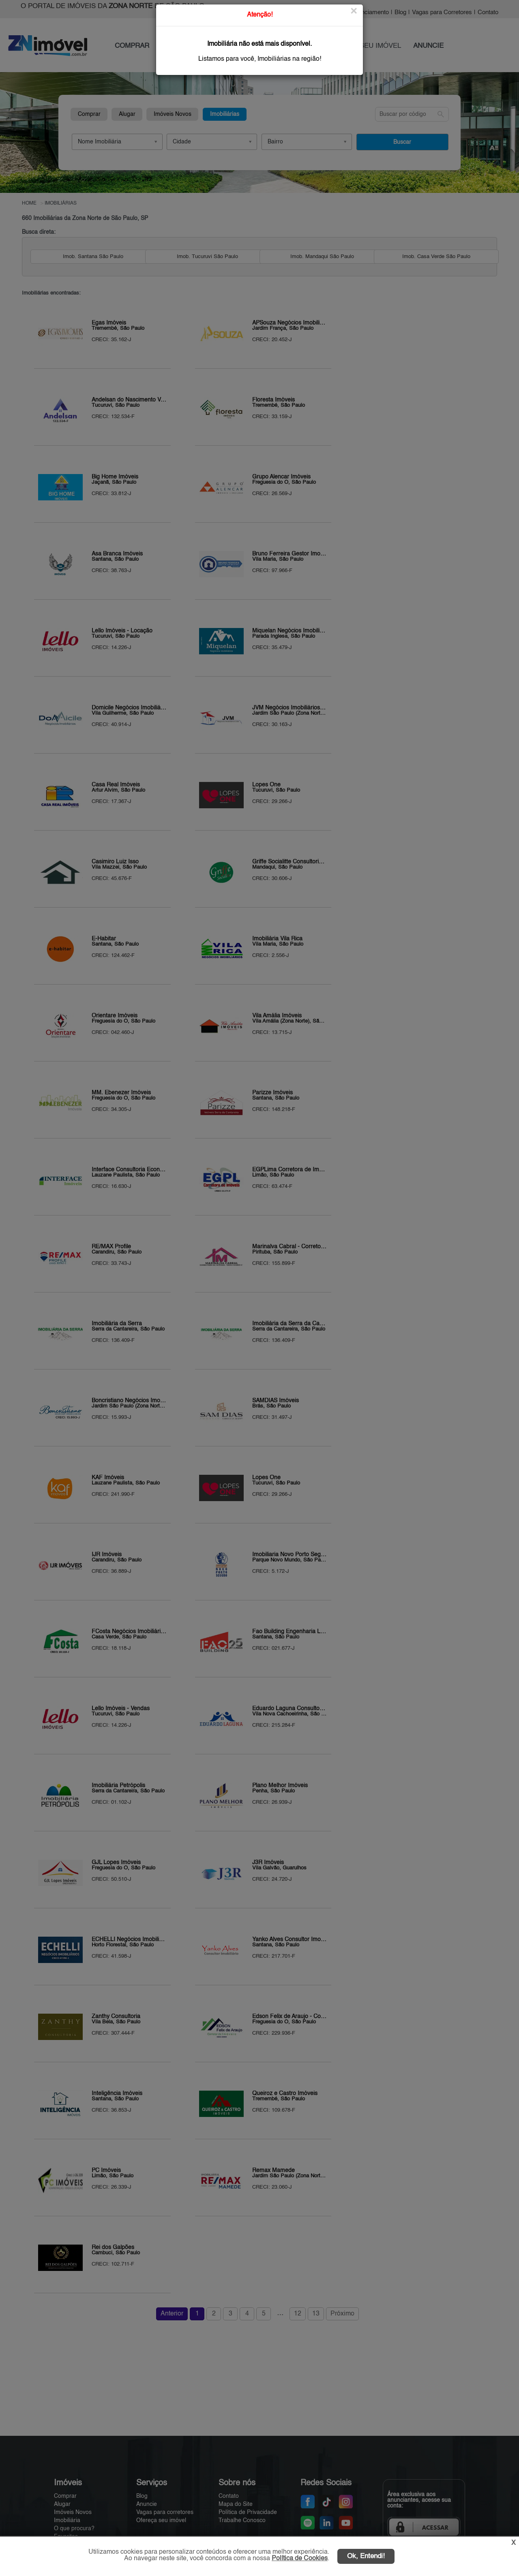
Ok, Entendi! (366, 2556)
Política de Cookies (300, 2558)
